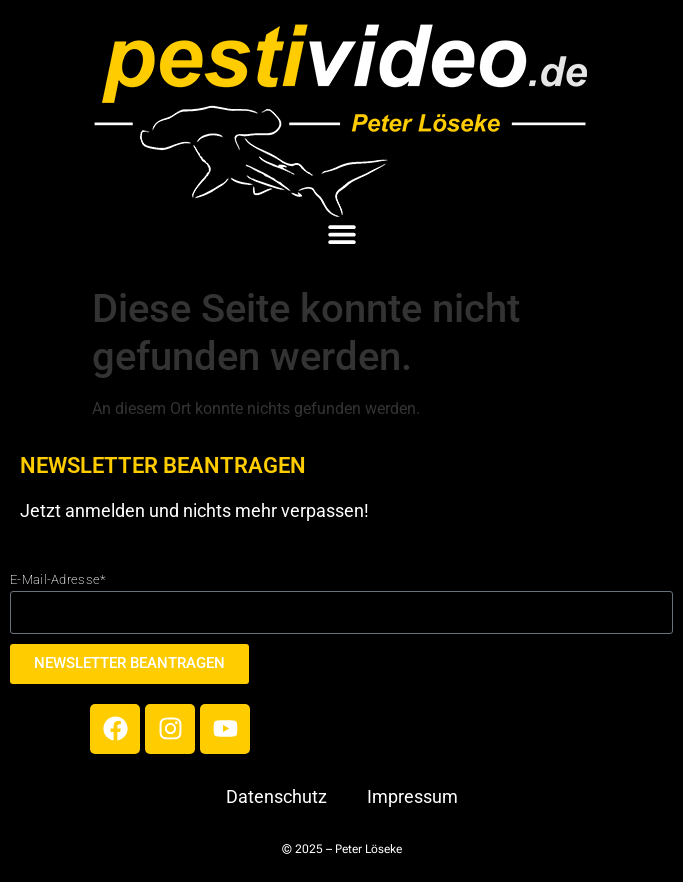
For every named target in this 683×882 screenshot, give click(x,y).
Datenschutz (276, 796)
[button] (341, 234)
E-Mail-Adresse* (58, 579)
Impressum (412, 796)
